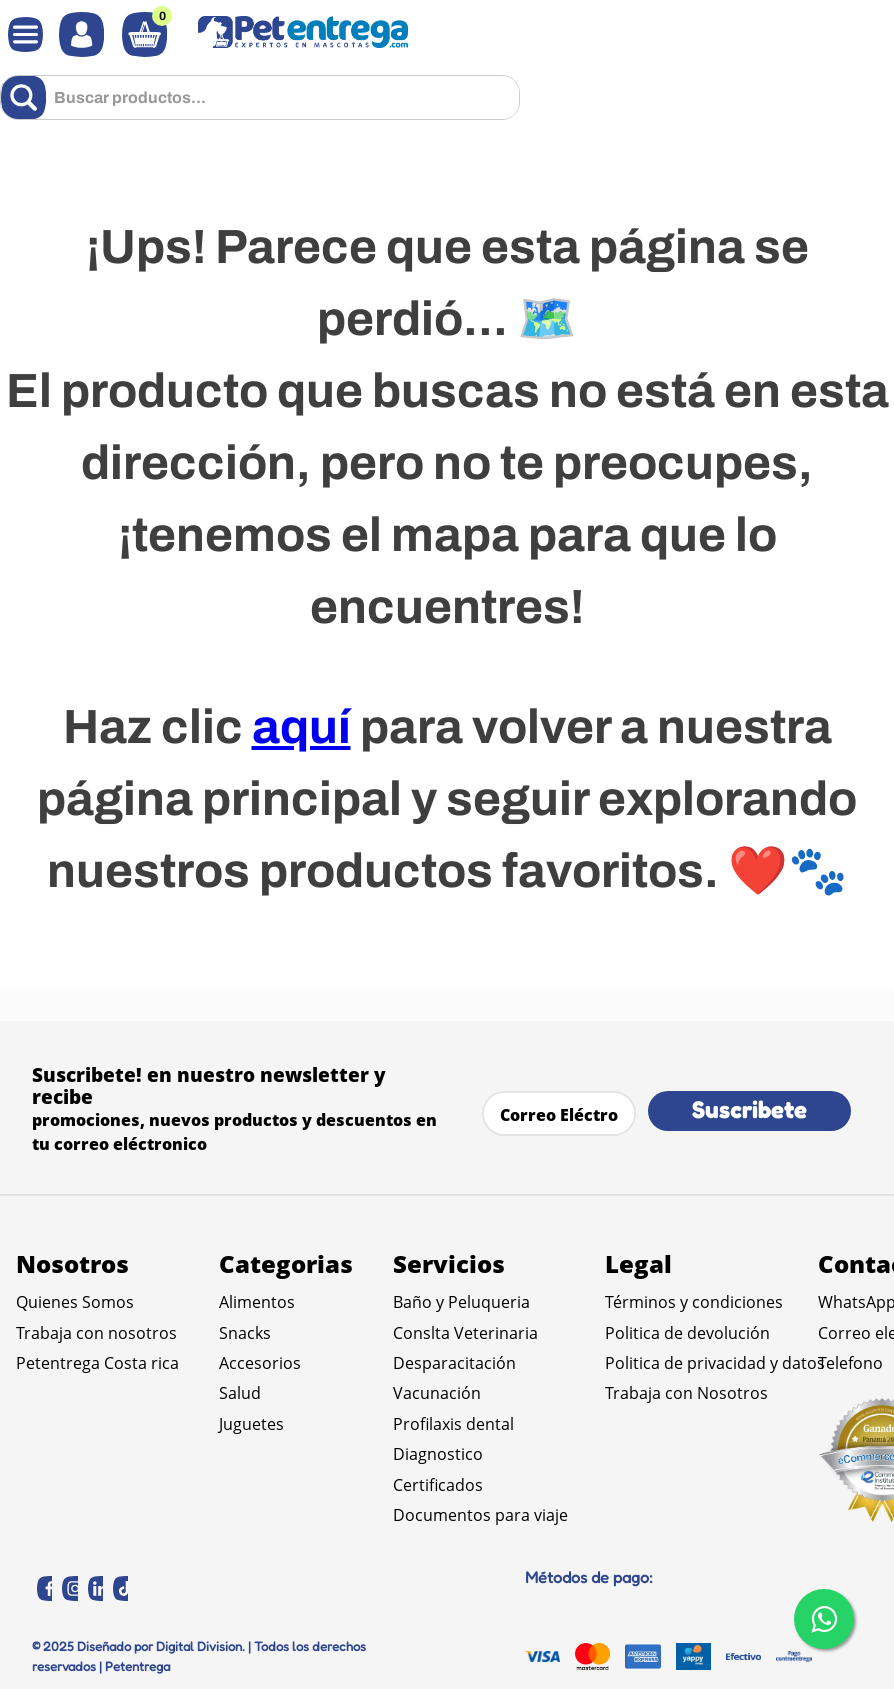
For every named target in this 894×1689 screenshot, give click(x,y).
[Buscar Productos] (27, 97)
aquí (301, 727)
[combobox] (260, 97)
